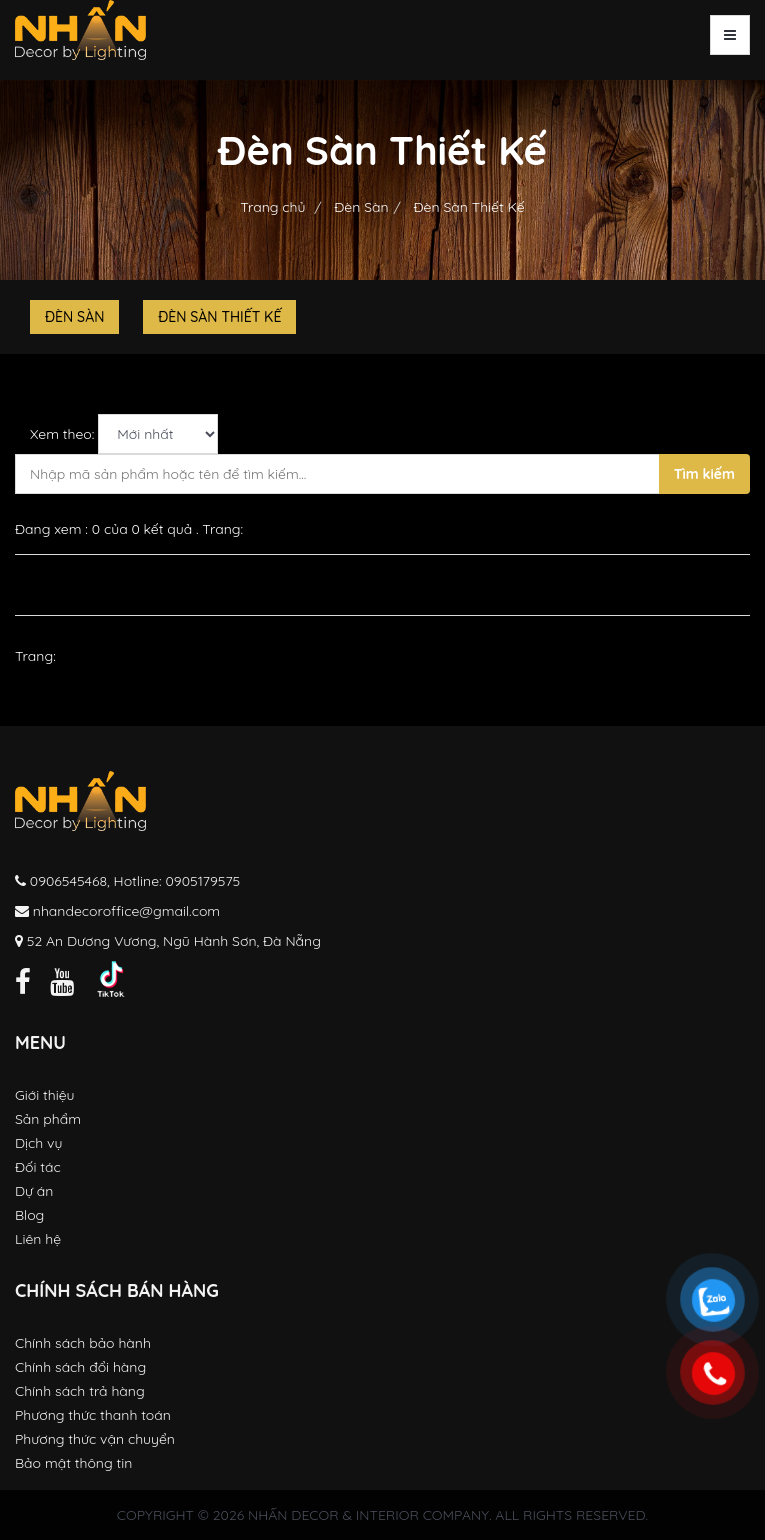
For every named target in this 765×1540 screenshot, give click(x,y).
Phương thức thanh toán (93, 1415)
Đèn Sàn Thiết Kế (467, 207)
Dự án (34, 1191)
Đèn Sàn (359, 207)
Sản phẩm (48, 1119)
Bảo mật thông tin (73, 1463)
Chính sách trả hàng (80, 1391)
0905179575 (203, 881)
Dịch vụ (38, 1143)
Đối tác (38, 1167)
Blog (29, 1215)
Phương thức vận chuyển (95, 1439)
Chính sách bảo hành (83, 1343)
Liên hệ (38, 1239)
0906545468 (68, 881)
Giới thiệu (45, 1095)
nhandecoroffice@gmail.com (126, 911)
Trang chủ (272, 207)
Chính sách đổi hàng (80, 1367)
